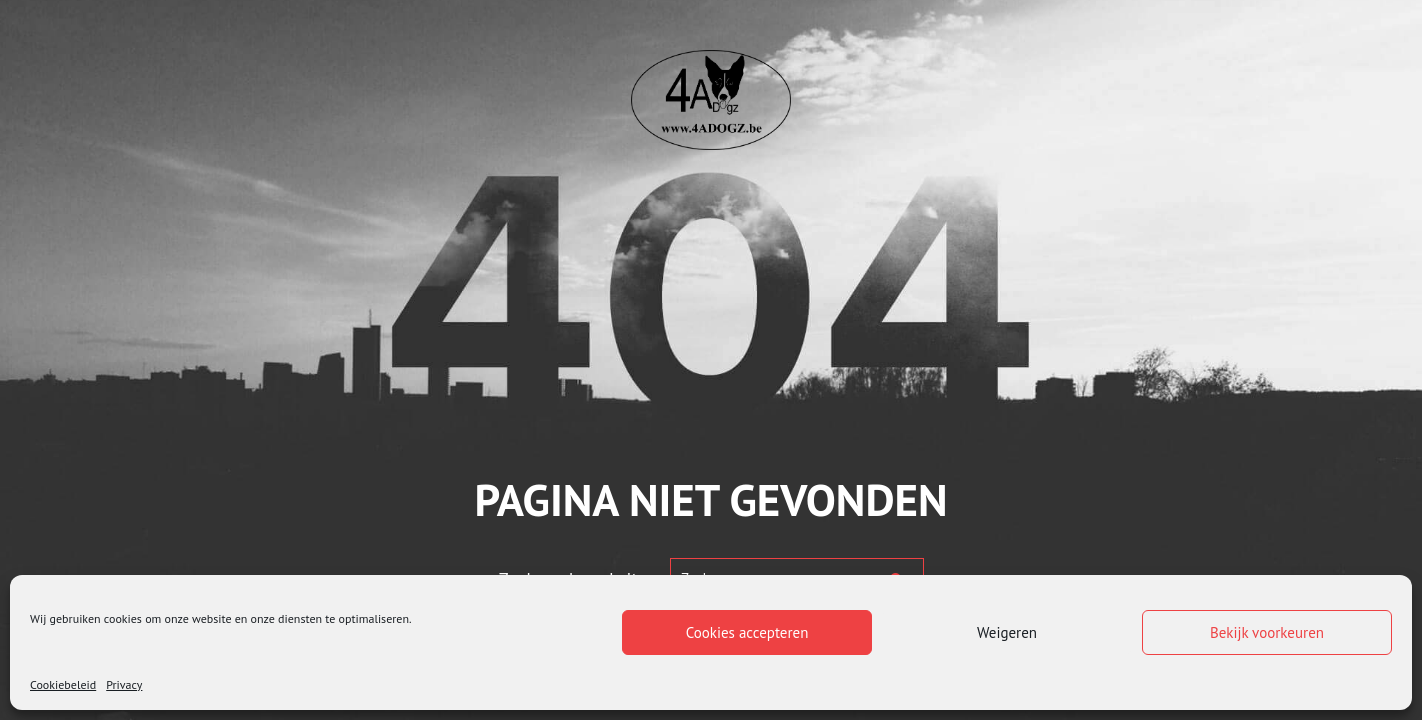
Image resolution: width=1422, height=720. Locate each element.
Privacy (124, 684)
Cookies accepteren (747, 632)
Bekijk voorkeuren (1267, 632)
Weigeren (1007, 632)
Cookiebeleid (63, 684)
